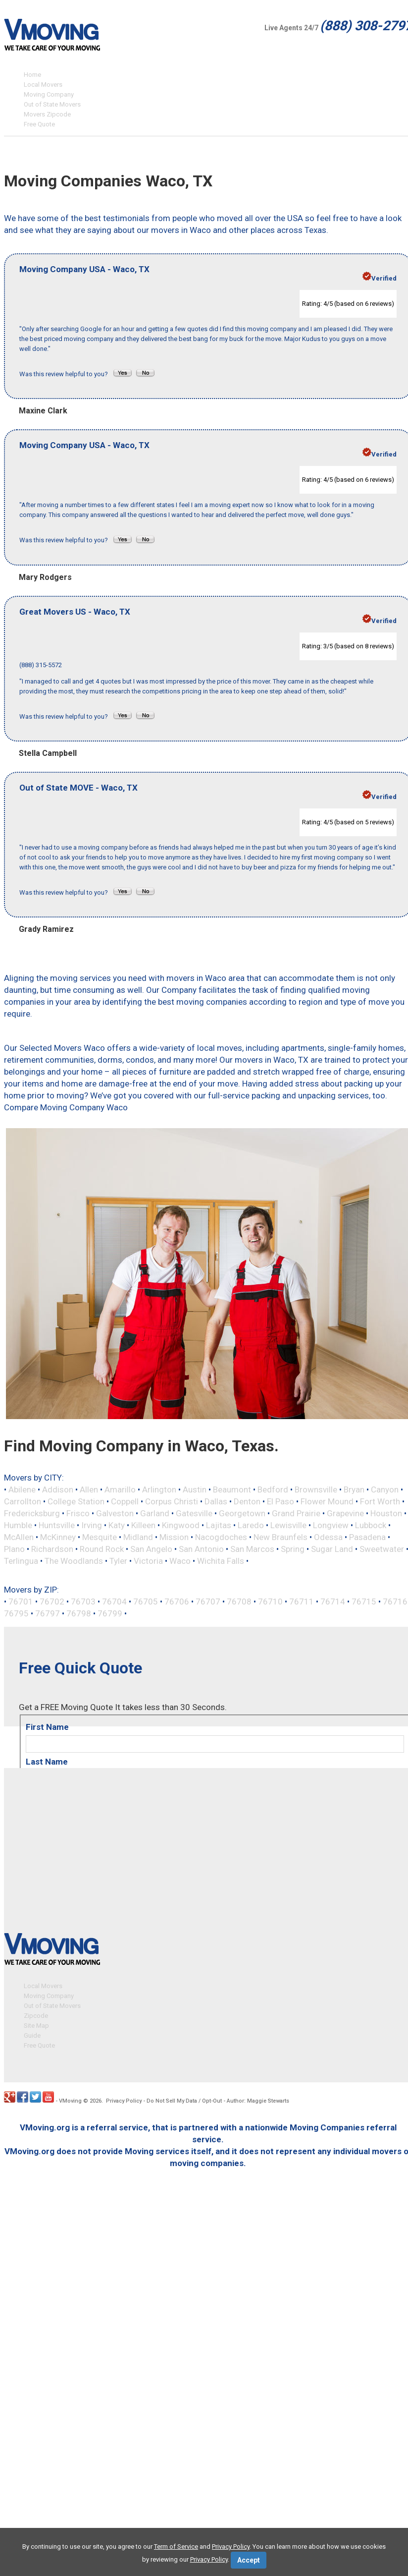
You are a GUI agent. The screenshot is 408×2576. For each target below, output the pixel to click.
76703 (83, 1601)
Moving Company (49, 94)
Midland (138, 1537)
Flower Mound (327, 1501)
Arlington (159, 1489)
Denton (247, 1501)
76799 (110, 1613)
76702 (52, 1601)
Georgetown (242, 1513)
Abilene (22, 1489)
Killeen (143, 1525)
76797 (47, 1613)
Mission (174, 1537)
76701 (20, 1601)
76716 (395, 1601)
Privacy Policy (124, 2101)
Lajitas (218, 1525)
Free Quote (39, 124)
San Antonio (201, 1549)
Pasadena (367, 1537)
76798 (78, 1613)
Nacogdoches (221, 1537)
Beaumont (232, 1489)
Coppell (125, 1501)
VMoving (70, 2101)
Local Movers (43, 84)
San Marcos (252, 1549)
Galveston (115, 1513)
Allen (89, 1489)
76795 (16, 1613)
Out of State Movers (52, 104)
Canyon (385, 1489)
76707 (208, 1601)
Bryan (354, 1489)
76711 (301, 1601)
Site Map (36, 2026)
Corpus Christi (171, 1501)
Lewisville (288, 1525)
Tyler (118, 1561)
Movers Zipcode (47, 114)
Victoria (148, 1561)
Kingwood (181, 1525)
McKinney (58, 1537)
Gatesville (194, 1513)
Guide (32, 2036)
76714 (332, 1601)
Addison (57, 1489)
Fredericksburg (32, 1513)
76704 (114, 1601)
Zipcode (36, 2016)
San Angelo (151, 1549)
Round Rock (102, 1549)
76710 (270, 1601)
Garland (154, 1513)
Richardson (52, 1549)
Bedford (272, 1489)
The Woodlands (74, 1561)
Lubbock (370, 1525)
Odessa (328, 1537)
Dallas (215, 1501)
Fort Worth (380, 1501)
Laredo (251, 1525)
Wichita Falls (220, 1561)
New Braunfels (280, 1537)
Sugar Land (332, 1549)
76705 (145, 1601)
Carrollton (22, 1501)
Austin (194, 1489)
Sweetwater (381, 1549)
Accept (248, 2560)
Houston (386, 1513)
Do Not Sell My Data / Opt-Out (184, 2101)
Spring (293, 1549)
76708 (239, 1601)
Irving (91, 1525)
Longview (331, 1525)
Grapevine (345, 1513)
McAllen (19, 1537)
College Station (76, 1501)
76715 (364, 1601)
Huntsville (57, 1525)
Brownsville (316, 1489)
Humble (18, 1525)
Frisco (78, 1513)
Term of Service (176, 2546)
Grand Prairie (296, 1513)
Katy (116, 1525)
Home (32, 74)
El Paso (280, 1501)
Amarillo (120, 1489)
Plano (14, 1549)
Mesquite (99, 1537)
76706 (176, 1601)
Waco (180, 1561)
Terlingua (21, 1561)
